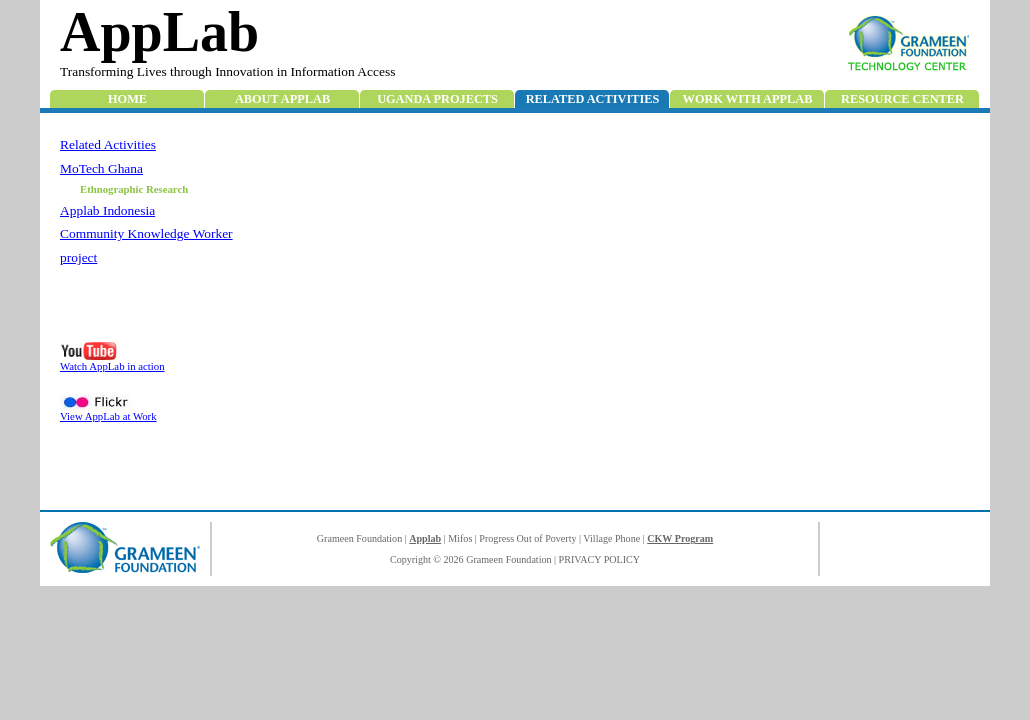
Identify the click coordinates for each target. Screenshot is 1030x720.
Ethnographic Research (134, 189)
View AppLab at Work (108, 416)
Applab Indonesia (107, 210)
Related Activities (593, 99)
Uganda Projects (437, 99)
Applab (425, 538)
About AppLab (282, 99)
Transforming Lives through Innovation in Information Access (227, 71)
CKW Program (680, 538)
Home (127, 99)
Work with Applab (748, 99)
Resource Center (902, 99)
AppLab (159, 32)
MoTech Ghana (101, 168)
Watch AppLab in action (112, 366)
